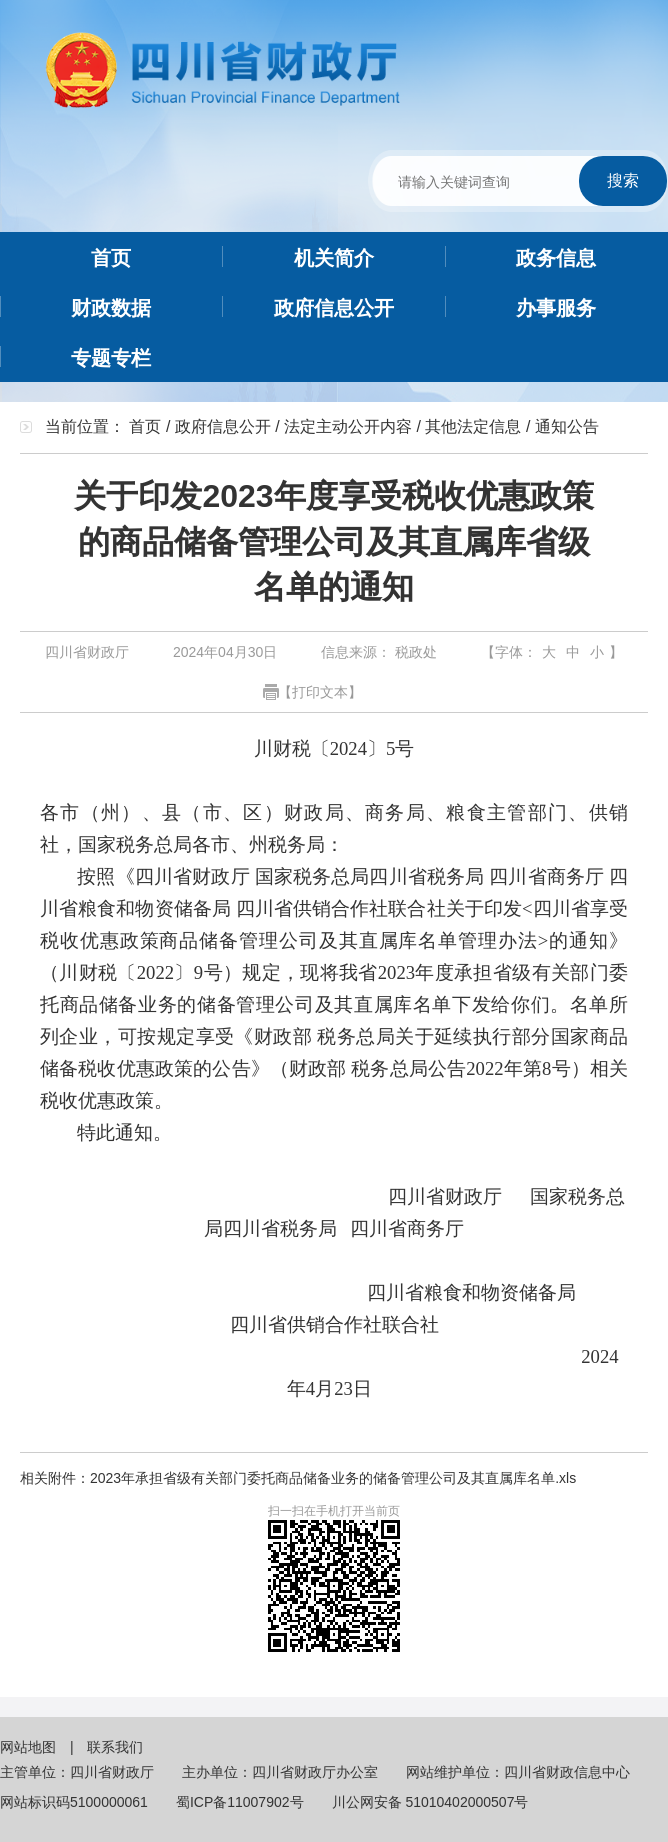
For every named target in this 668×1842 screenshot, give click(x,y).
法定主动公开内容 (348, 426)
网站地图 (30, 1747)
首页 (145, 426)
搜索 (623, 180)
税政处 (414, 652)
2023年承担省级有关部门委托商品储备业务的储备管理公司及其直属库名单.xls (333, 1478)
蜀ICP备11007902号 (240, 1802)
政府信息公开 (223, 426)
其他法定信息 (473, 426)
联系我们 (115, 1747)
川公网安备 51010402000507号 (430, 1802)
